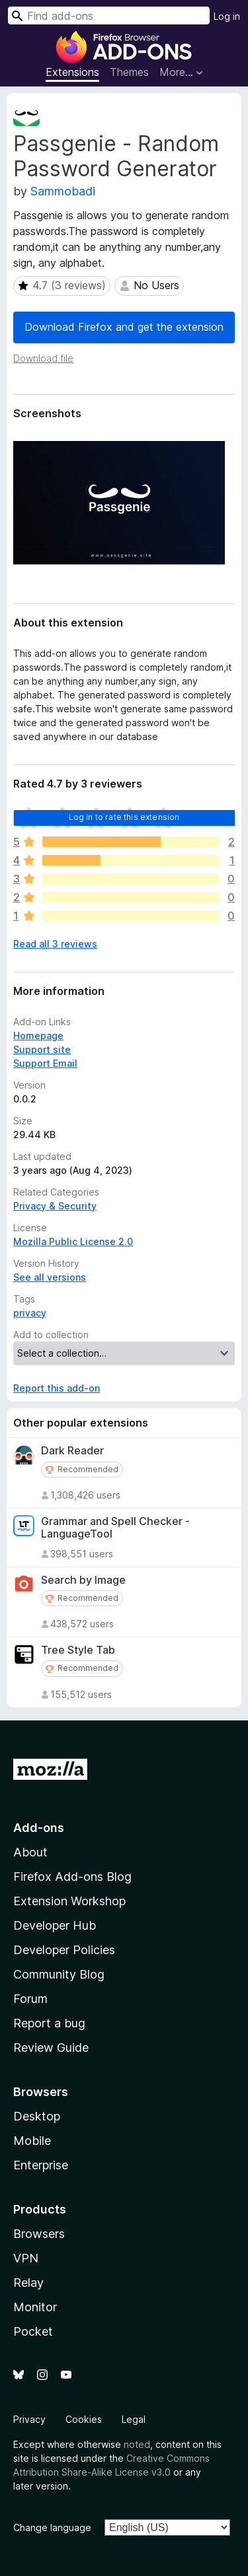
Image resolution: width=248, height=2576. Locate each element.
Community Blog (58, 1974)
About (30, 1852)
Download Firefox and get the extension (124, 326)
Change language (52, 2527)
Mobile (32, 2141)
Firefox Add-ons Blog (72, 1876)
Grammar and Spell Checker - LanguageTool (115, 1527)
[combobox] (109, 15)
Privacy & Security (55, 1205)
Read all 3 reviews (55, 943)
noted (137, 2444)
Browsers (39, 2234)
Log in (227, 16)
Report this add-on (56, 1388)
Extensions (72, 72)
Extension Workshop (69, 1901)
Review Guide (51, 2047)
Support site (42, 1049)
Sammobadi (62, 191)
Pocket (33, 2331)
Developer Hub (54, 1925)
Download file (43, 358)
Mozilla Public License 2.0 (73, 1241)
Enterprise (40, 2165)
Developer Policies (64, 1950)
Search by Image (83, 1580)
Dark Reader (72, 1450)
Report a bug (49, 2023)
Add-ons (38, 1828)
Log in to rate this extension (124, 817)
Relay (28, 2282)
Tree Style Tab (78, 1650)
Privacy (29, 2419)
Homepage (38, 1035)
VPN (25, 2258)
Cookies (83, 2419)
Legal (133, 2419)
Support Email (45, 1063)
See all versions (49, 1277)
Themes (129, 72)
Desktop (36, 2116)
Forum (30, 1999)
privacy (29, 1312)
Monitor (35, 2307)
